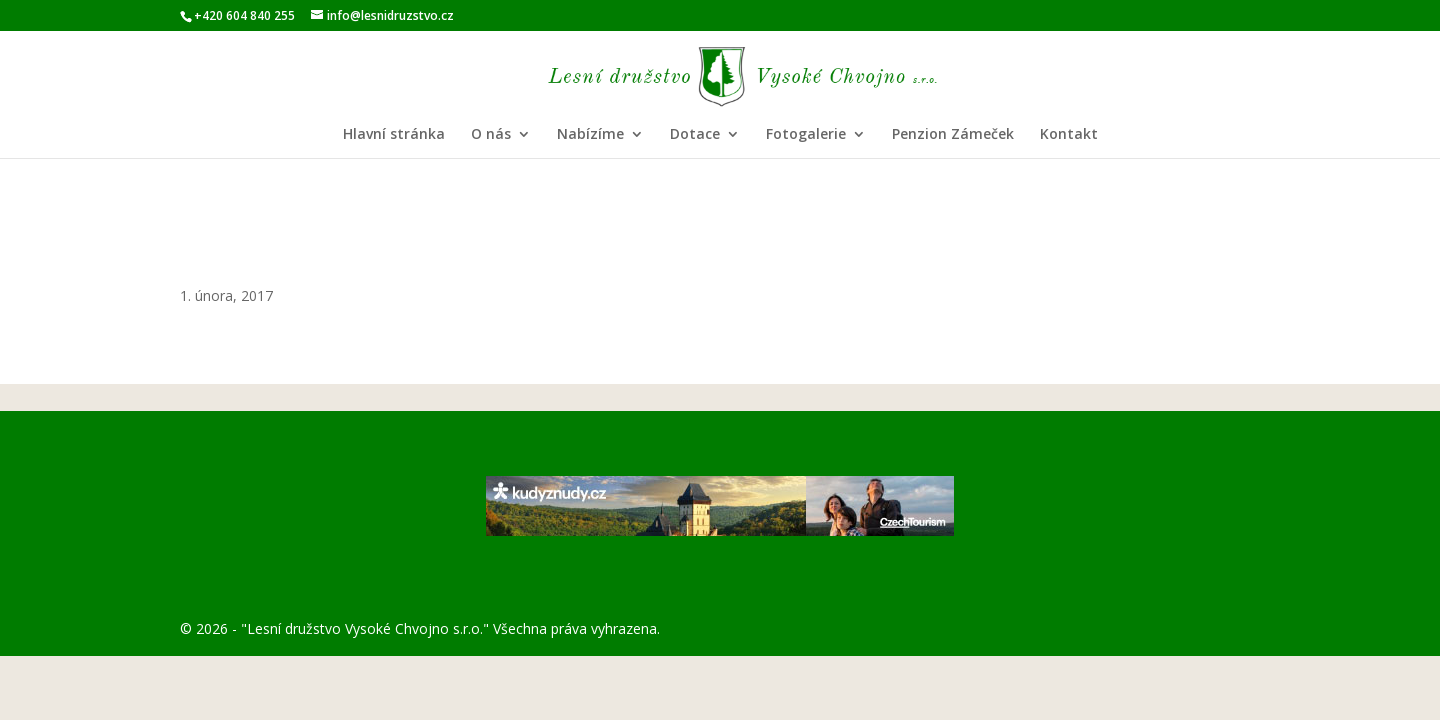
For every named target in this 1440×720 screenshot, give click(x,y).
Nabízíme (590, 135)
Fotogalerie (806, 135)
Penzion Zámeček (953, 135)
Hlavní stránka (394, 135)
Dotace (695, 135)
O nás (491, 135)
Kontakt (1069, 135)
